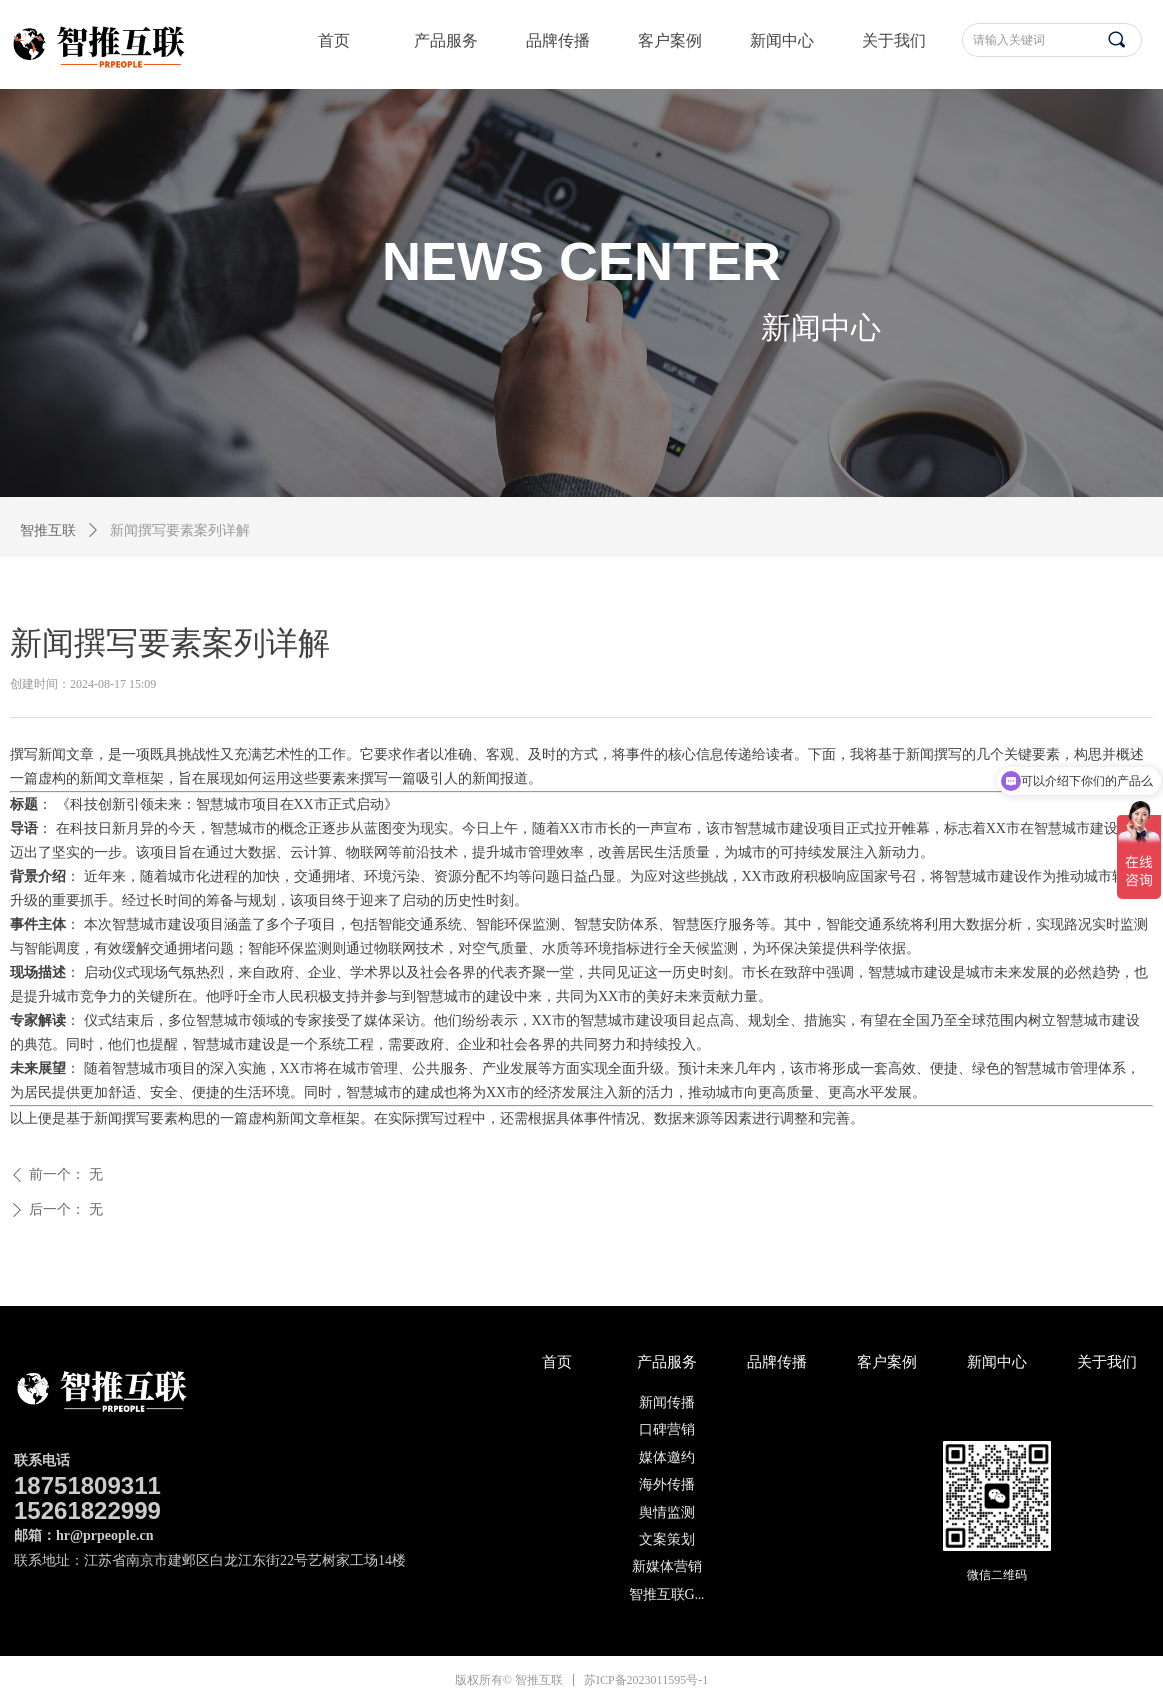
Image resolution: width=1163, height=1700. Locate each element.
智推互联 (48, 530)
